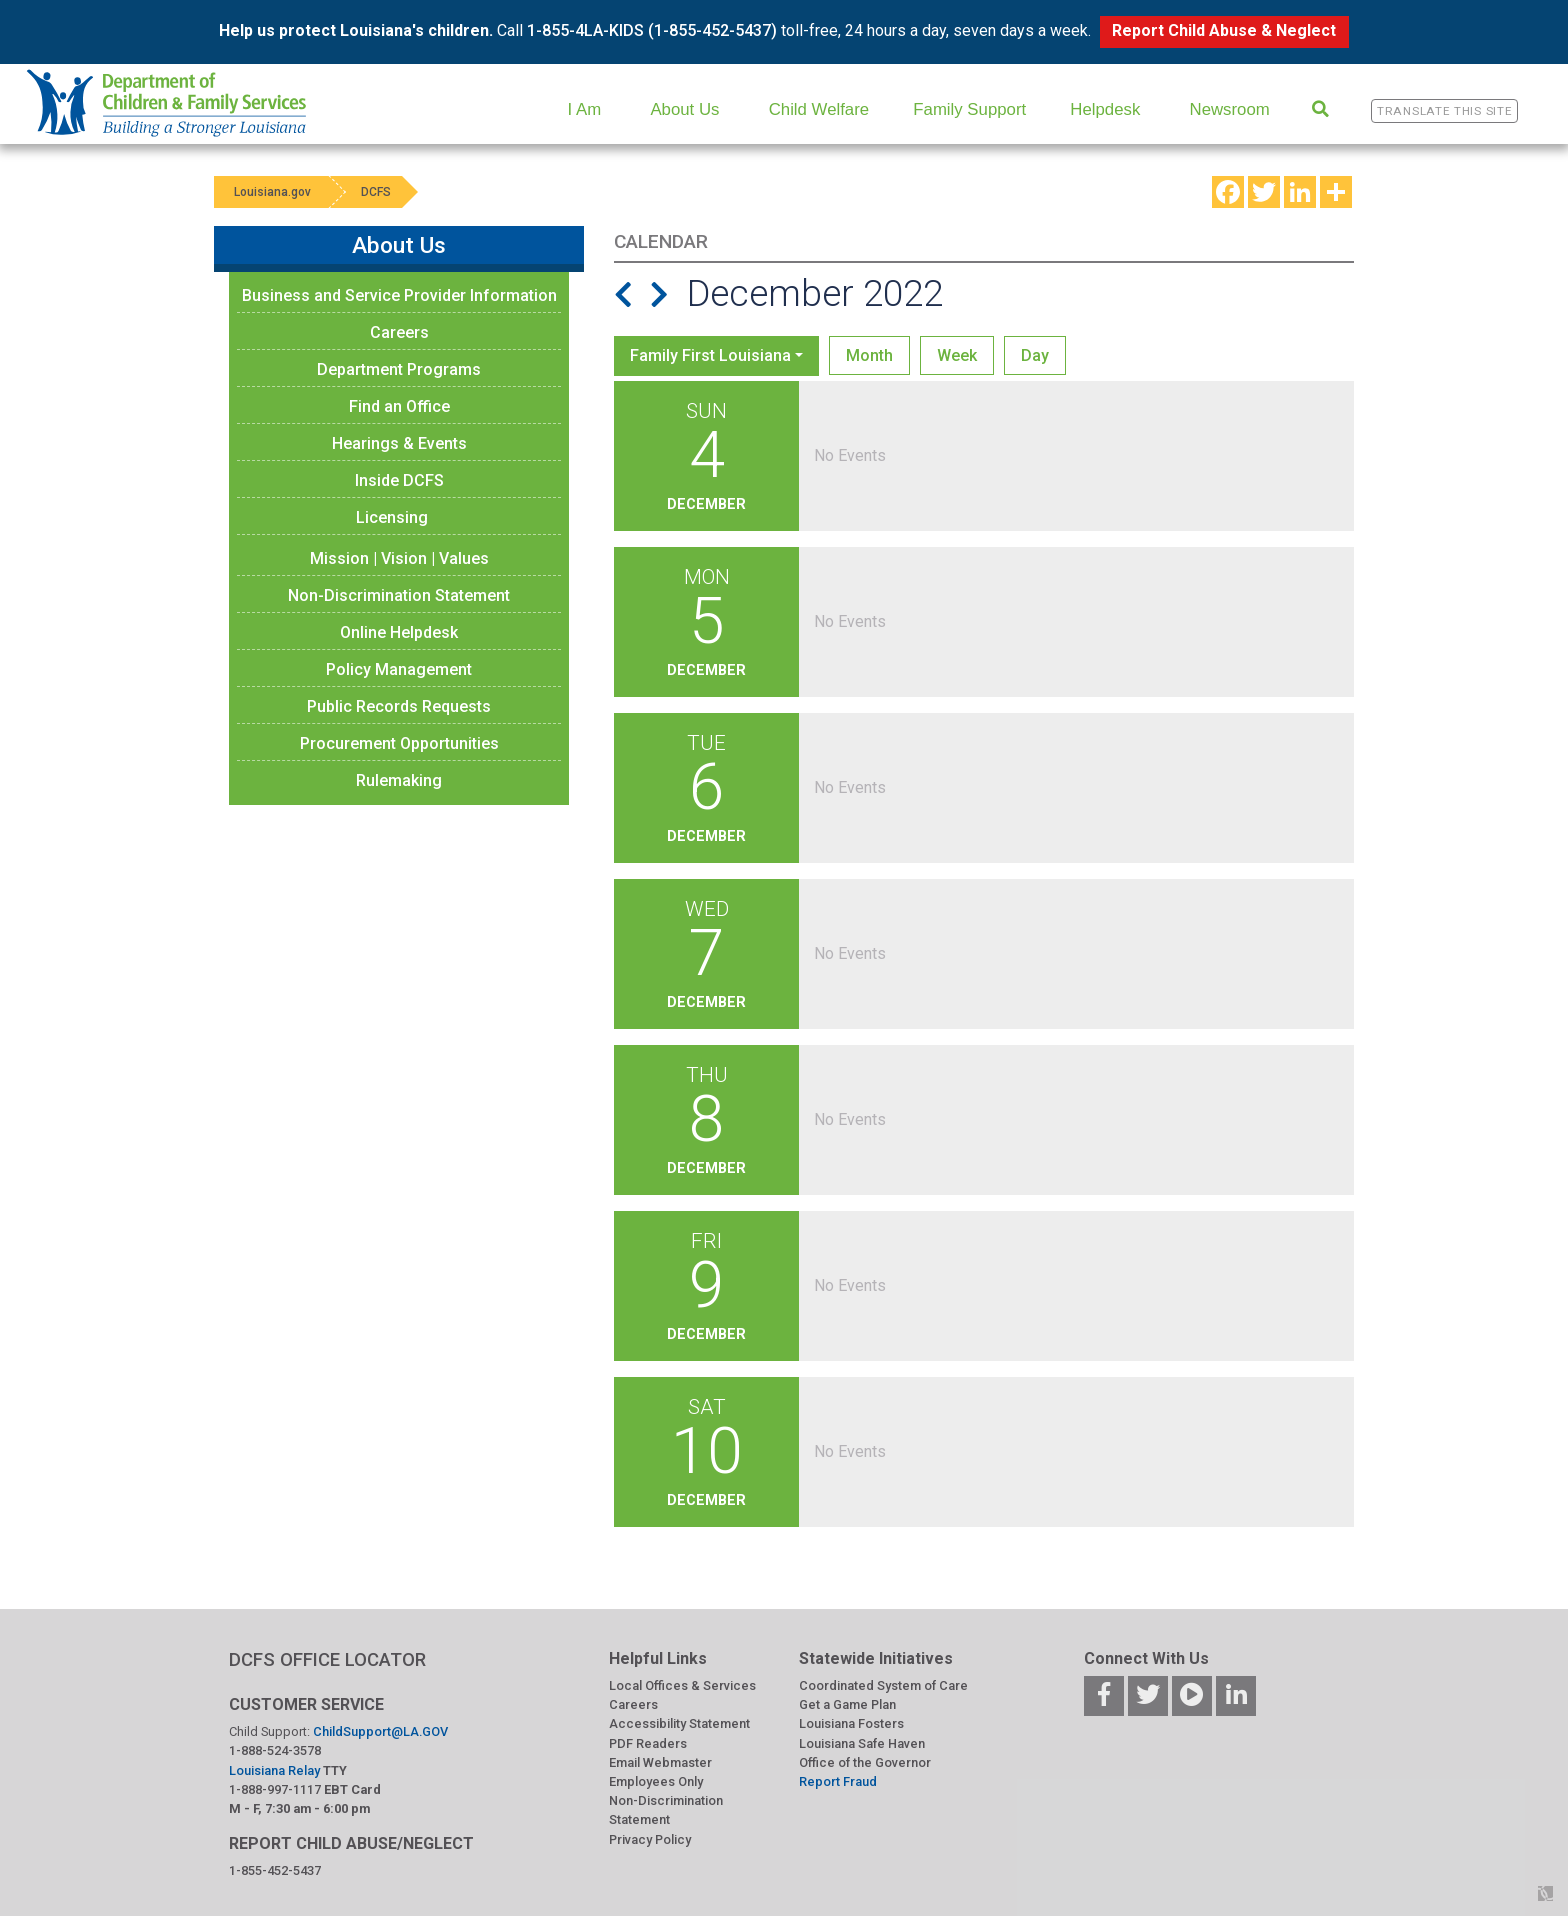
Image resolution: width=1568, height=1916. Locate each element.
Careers (399, 332)
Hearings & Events (399, 443)
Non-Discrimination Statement (399, 595)
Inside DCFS (399, 480)
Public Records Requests (399, 706)
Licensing (392, 517)
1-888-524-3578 (275, 1750)
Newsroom (1230, 109)
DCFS (376, 192)
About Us (684, 109)
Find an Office (399, 406)
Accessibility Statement (679, 1723)
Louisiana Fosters (851, 1723)
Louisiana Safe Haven (862, 1743)
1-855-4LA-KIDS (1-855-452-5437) (652, 30)
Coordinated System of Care (883, 1685)
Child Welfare (819, 109)
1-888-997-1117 (275, 1789)
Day (1035, 355)
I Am (585, 109)
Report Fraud (838, 1781)
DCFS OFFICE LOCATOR (327, 1659)
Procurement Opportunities (399, 743)
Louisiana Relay (276, 1770)
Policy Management (399, 669)
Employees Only (656, 1781)
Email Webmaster (660, 1762)
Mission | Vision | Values (399, 558)
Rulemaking (399, 780)
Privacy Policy (650, 1839)
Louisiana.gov (272, 192)
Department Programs (399, 369)
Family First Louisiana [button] (710, 355)
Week (957, 355)
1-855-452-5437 (275, 1870)
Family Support (969, 109)
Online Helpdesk (399, 632)
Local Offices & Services (682, 1685)
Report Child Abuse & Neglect (1224, 30)
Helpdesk (1105, 109)
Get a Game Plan (847, 1704)
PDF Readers (648, 1743)
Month (869, 355)
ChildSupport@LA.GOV (380, 1731)
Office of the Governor (865, 1762)
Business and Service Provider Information (399, 295)
